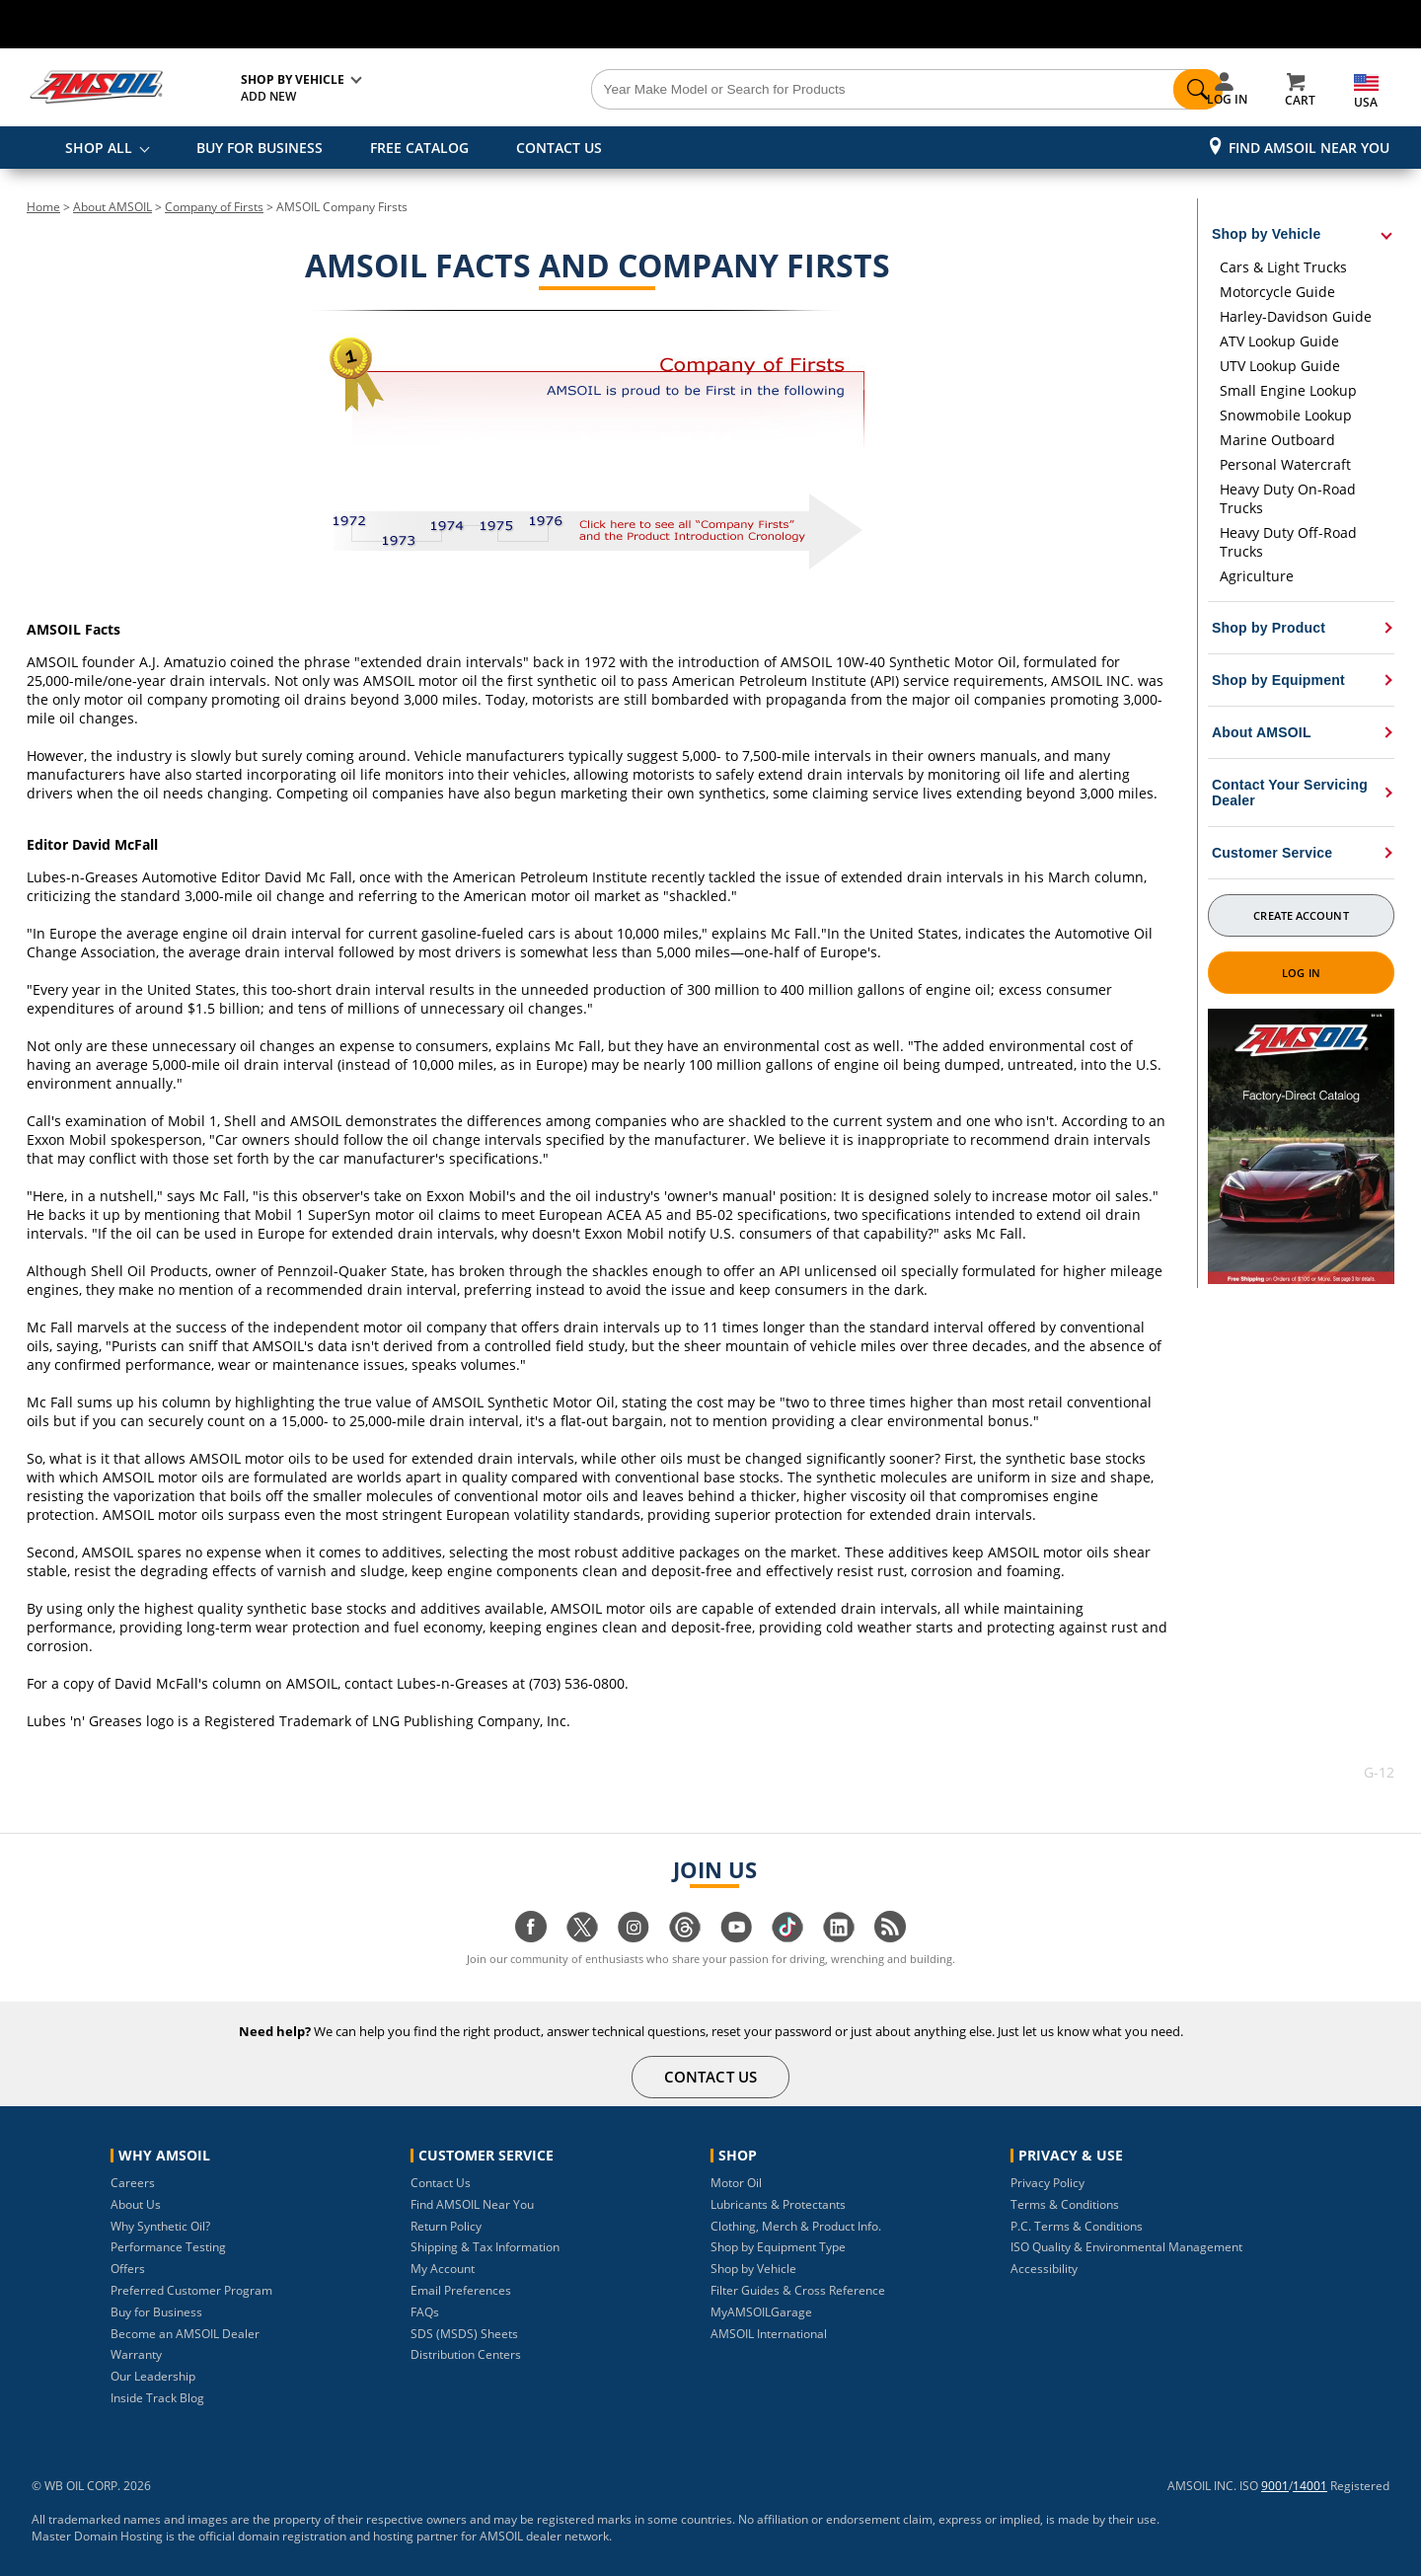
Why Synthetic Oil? (160, 2226)
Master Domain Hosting (97, 2536)
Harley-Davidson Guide (1296, 316)
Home (43, 206)
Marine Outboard (1277, 439)
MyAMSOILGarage (761, 2312)
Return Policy (446, 2226)
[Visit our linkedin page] (839, 1937)
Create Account (1300, 915)
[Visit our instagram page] (633, 1937)
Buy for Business (156, 2312)
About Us (136, 2204)
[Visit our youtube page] (736, 1937)
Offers (128, 2268)
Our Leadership (153, 2376)
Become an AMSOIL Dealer (185, 2333)
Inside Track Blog (157, 2397)
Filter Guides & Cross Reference (797, 2290)
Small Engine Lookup (1288, 390)
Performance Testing (168, 2246)
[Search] (821, 90)
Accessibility (1044, 2268)
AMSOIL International (768, 2333)
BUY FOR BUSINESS (259, 147)
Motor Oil (736, 2182)
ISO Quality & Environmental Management (1126, 2246)
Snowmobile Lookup (1286, 415)
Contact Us (441, 2182)
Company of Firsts (214, 206)
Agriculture (1257, 576)
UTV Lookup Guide (1280, 365)
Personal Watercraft (1285, 464)
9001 (1275, 2485)
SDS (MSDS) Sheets (464, 2333)
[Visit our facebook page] (531, 1937)
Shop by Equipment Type (778, 2246)
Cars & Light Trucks (1283, 267)
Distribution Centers (466, 2354)
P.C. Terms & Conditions (1076, 2226)
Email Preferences (461, 2290)
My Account (443, 2268)
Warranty (136, 2354)
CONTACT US (559, 147)
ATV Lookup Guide (1279, 341)
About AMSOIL (112, 206)
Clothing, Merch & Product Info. (795, 2226)
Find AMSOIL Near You (1309, 147)
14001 (1310, 2485)
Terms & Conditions (1064, 2204)
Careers (133, 2182)
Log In (1301, 972)
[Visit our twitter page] (582, 1937)
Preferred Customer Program (191, 2290)
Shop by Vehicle (753, 2268)
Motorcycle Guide (1277, 291)
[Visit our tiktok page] (787, 1937)
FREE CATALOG (419, 147)
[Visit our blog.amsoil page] (890, 1937)
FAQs (425, 2312)
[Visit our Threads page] (685, 1937)
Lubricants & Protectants (778, 2204)
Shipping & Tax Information (485, 2246)
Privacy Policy (1047, 2182)
